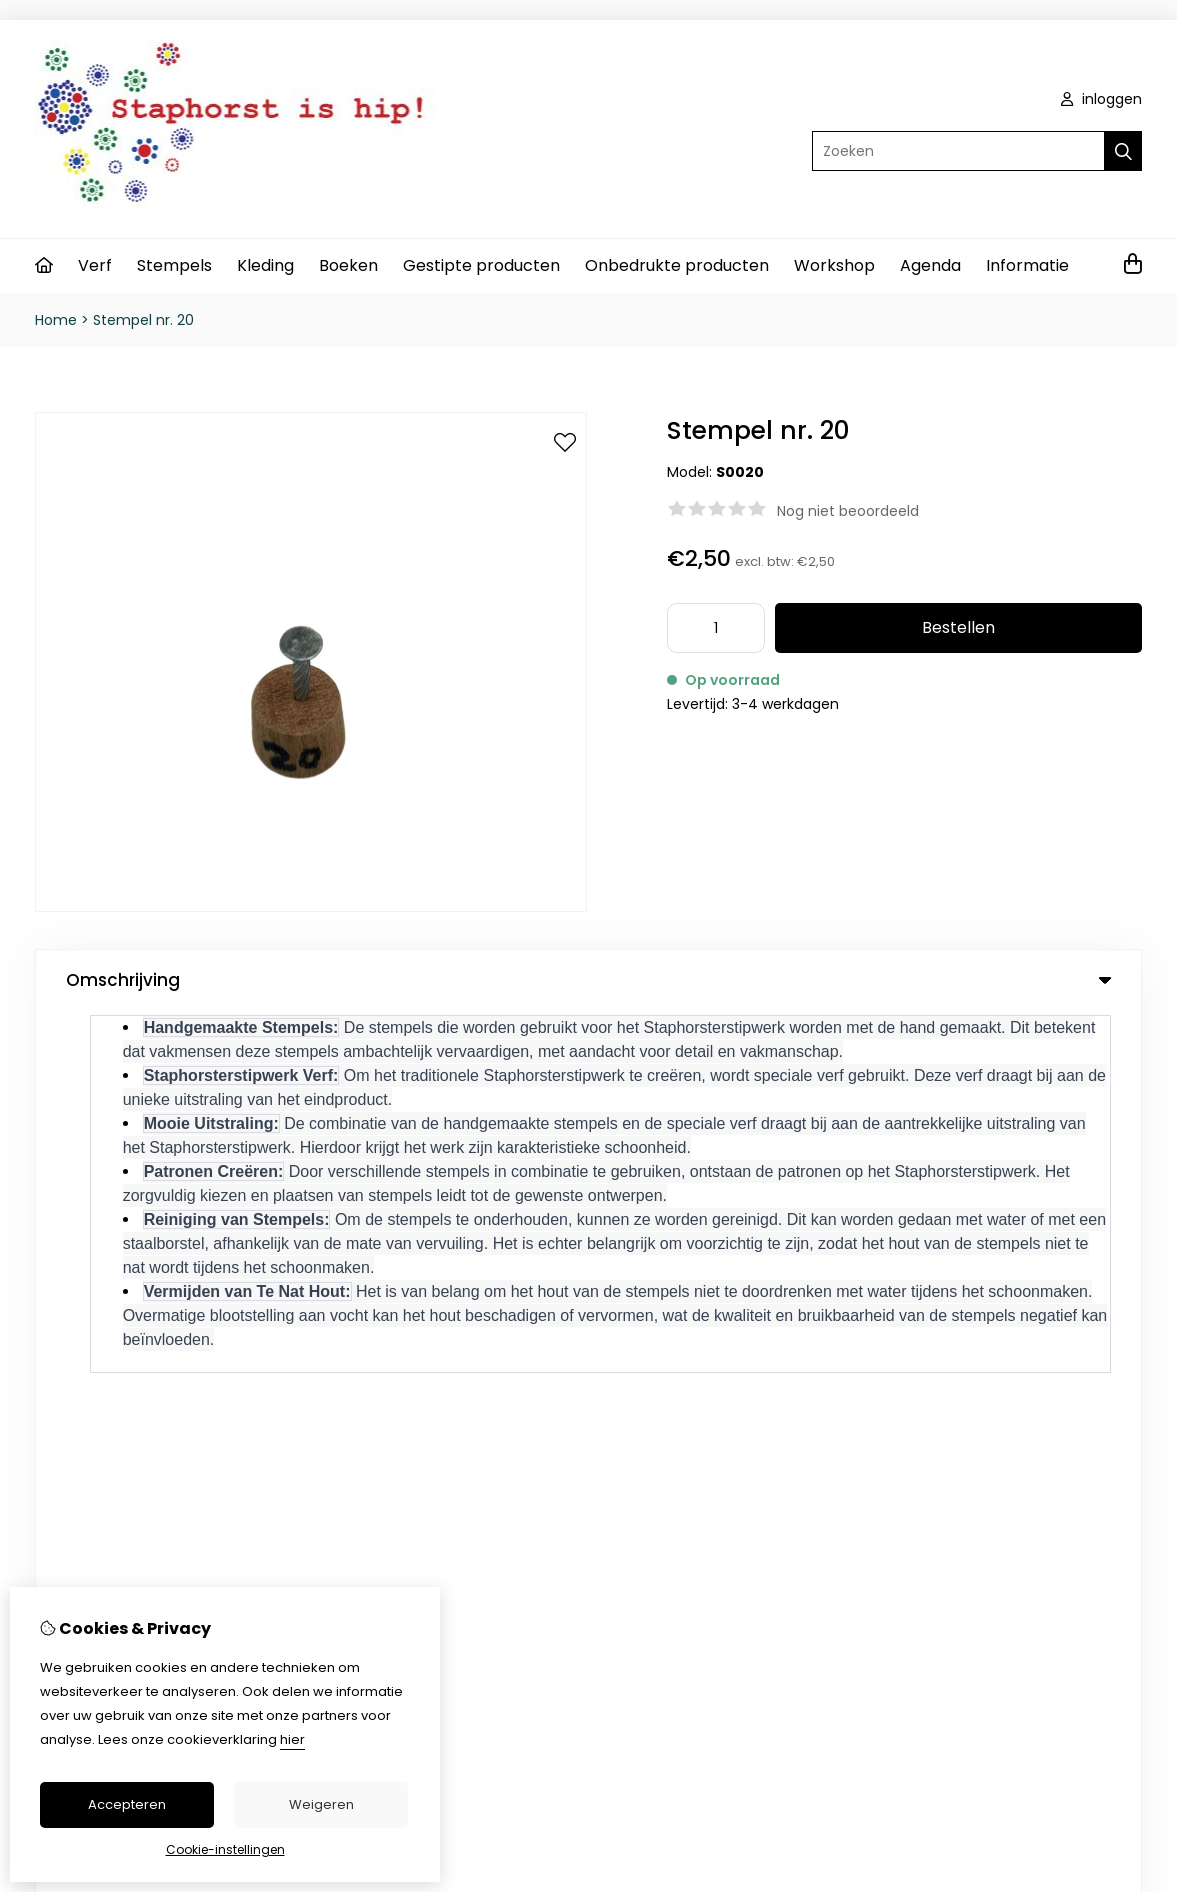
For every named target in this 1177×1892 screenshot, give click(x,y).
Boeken (348, 265)
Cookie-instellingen (225, 1849)
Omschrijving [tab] (588, 980)
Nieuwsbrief (678, 1357)
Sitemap (995, 1323)
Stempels (174, 265)
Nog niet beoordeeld (848, 511)
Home (56, 320)
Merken (398, 1255)
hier (292, 1739)
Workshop (834, 265)
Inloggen (668, 1255)
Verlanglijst (675, 1323)
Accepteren (127, 1804)
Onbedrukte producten (677, 265)
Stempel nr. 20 (143, 320)
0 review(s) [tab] (588, 1052)
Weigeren (321, 1804)
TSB (1130, 1446)
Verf (95, 265)
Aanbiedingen (421, 1323)
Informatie (1027, 265)
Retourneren (1009, 1289)
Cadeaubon (414, 1289)
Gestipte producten (481, 265)
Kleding (265, 265)
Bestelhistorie (684, 1289)
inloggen (1101, 99)
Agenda (930, 265)
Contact (995, 1255)
